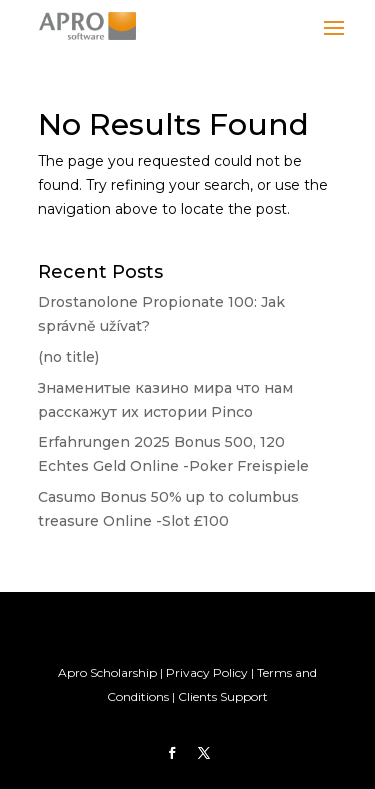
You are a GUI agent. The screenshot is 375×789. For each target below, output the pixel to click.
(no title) (68, 357)
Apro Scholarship (107, 672)
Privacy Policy (207, 672)
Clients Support (223, 696)
